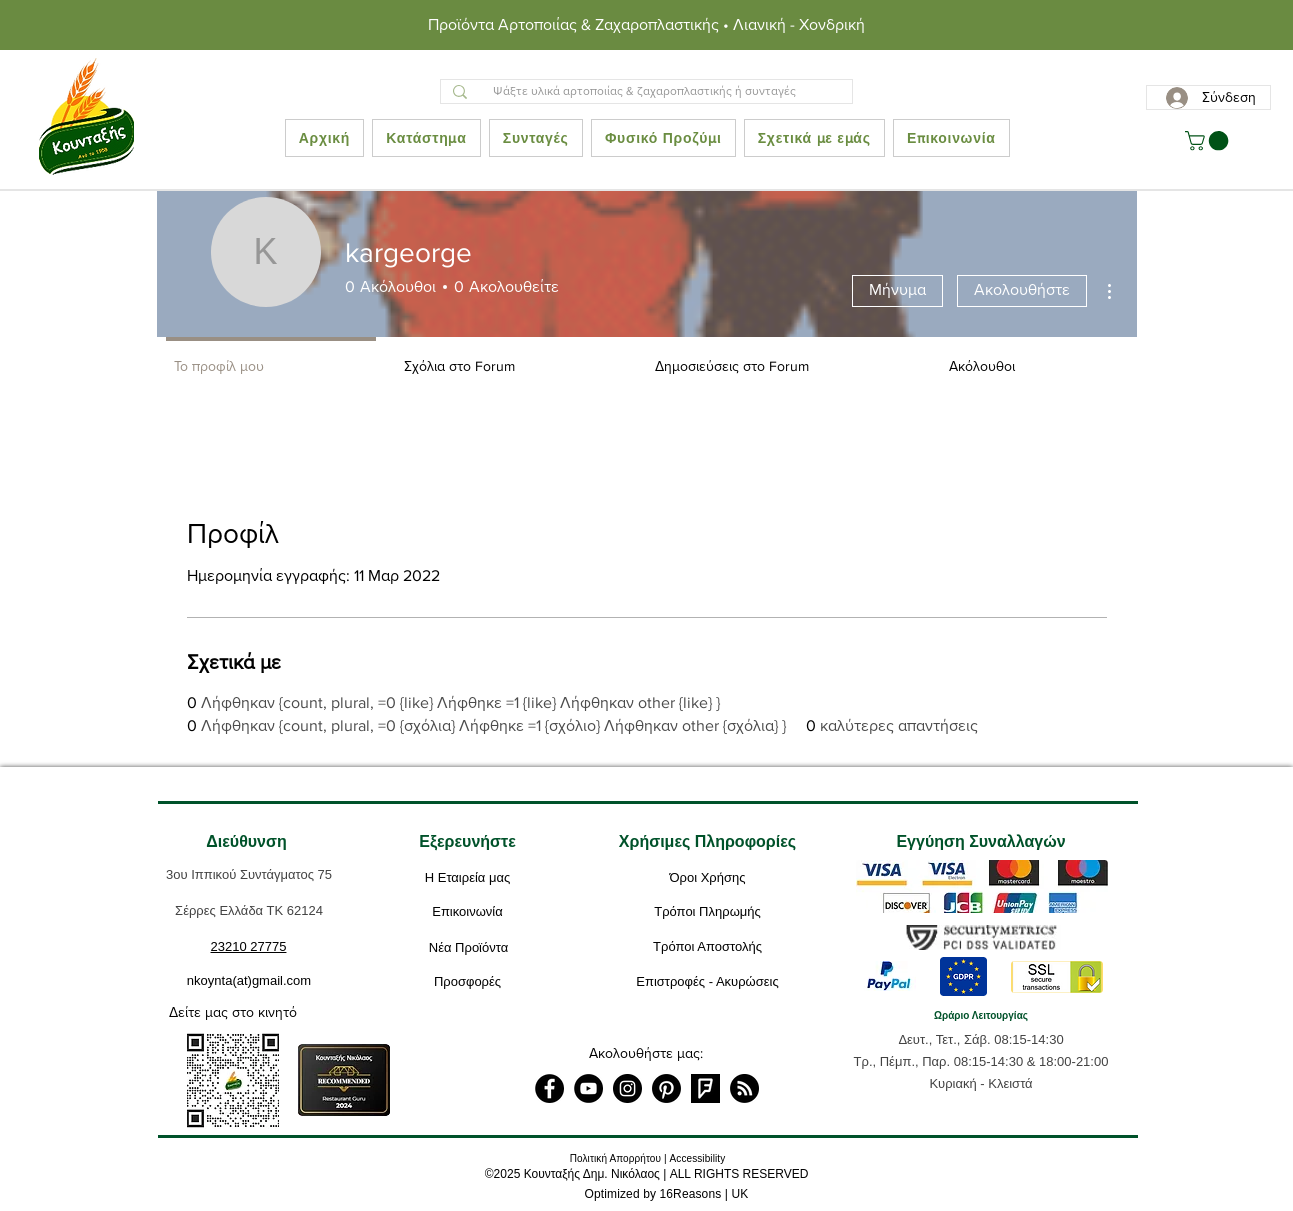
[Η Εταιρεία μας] (468, 878)
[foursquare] (705, 1088)
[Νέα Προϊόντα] (469, 948)
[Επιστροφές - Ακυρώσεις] (708, 982)
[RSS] (744, 1088)
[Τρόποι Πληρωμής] (708, 912)
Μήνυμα (897, 289)
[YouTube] (588, 1088)
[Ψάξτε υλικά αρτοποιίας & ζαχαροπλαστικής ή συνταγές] (644, 91)
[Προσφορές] (468, 982)
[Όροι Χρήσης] (708, 878)
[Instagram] (627, 1088)
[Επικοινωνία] (468, 912)
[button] (1209, 141)
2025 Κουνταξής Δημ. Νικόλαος (577, 1174)
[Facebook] (549, 1088)
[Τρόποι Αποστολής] (708, 947)
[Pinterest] (666, 1088)
